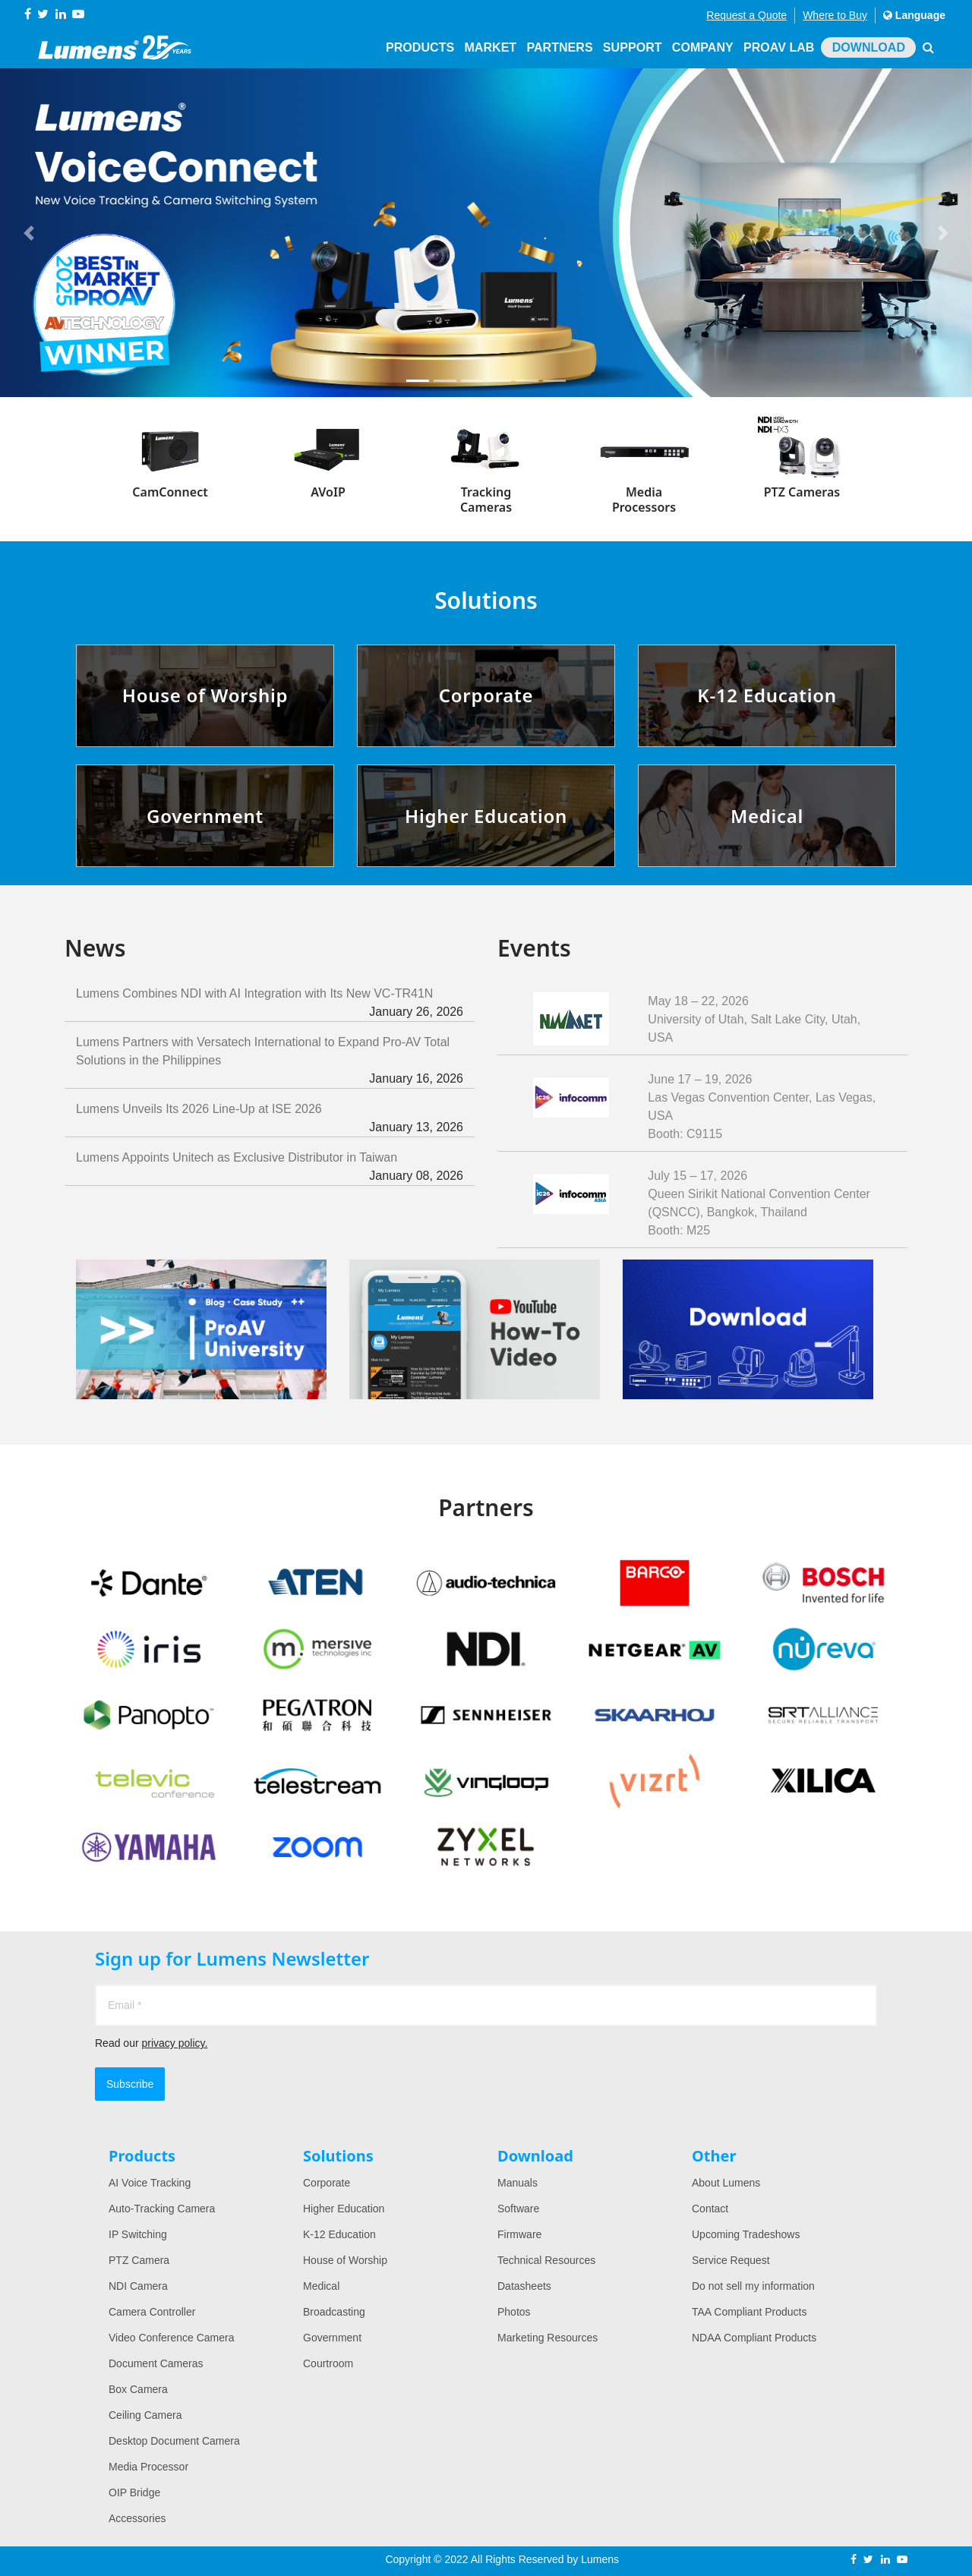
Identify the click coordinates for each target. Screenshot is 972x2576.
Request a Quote (746, 15)
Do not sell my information (753, 2286)
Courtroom (328, 2363)
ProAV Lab (779, 47)
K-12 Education (339, 2234)
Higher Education (343, 2208)
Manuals (517, 2183)
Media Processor (148, 2467)
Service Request (731, 2260)
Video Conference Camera (172, 2338)
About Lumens (726, 2183)
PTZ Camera (139, 2260)
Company (704, 47)
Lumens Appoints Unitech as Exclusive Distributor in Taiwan (269, 1168)
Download (869, 47)
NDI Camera (138, 2286)
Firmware (519, 2234)
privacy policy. (174, 2043)
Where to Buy (835, 15)
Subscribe (129, 2084)
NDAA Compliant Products (754, 2338)
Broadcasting (334, 2312)
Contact (710, 2208)
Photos (514, 2312)
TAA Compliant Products (749, 2312)
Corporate (326, 2183)
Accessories (137, 2518)
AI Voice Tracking (150, 2183)
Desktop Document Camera (174, 2441)
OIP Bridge (134, 2492)
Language (914, 15)
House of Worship (345, 2260)
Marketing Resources (547, 2338)
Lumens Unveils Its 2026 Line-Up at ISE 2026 (269, 1119)
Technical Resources (546, 2260)
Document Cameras (156, 2363)
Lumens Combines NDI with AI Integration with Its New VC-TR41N (269, 1004)
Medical (321, 2286)
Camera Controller (152, 2312)
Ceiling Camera (145, 2415)
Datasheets (524, 2286)
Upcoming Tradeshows (746, 2234)
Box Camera (138, 2389)
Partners (563, 47)
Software (518, 2208)
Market (494, 47)
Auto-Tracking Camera (162, 2208)
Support (634, 47)
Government (332, 2338)
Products (425, 47)
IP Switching (138, 2234)
